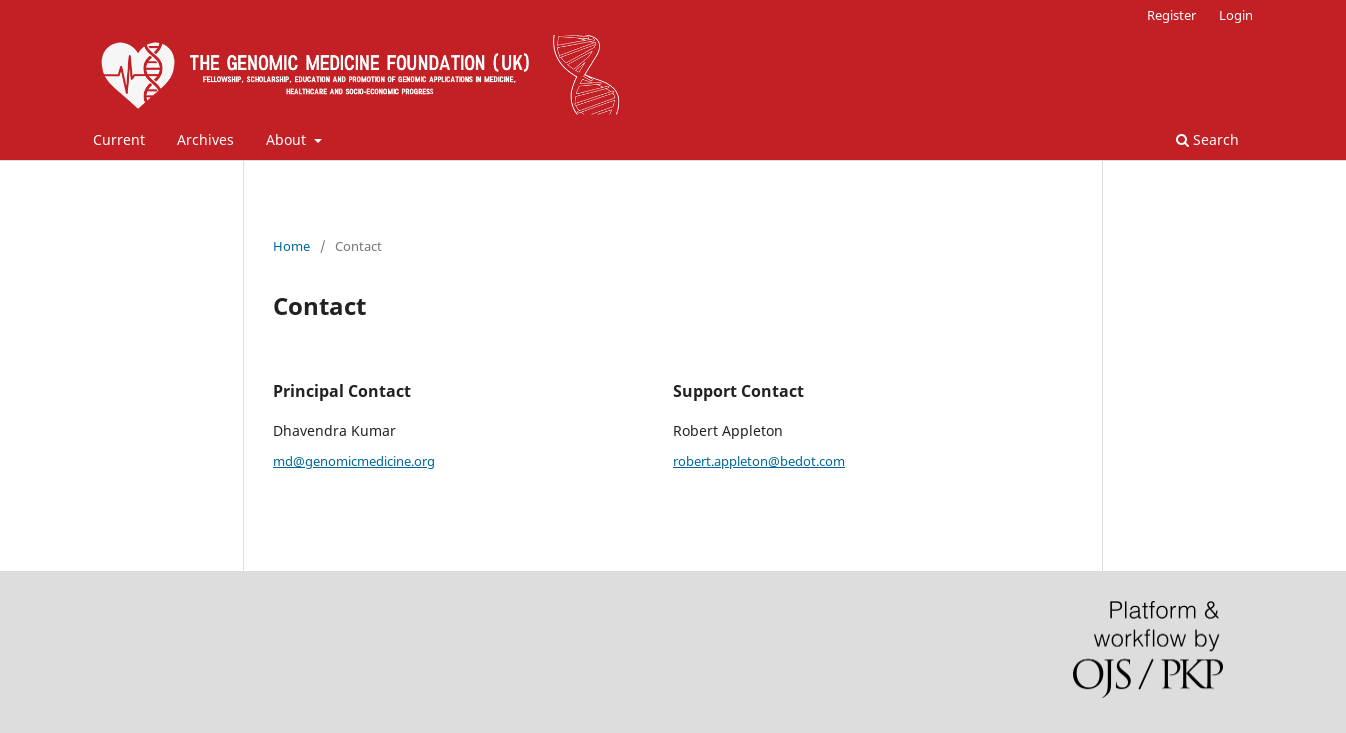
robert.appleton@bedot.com (759, 461)
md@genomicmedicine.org (354, 461)
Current (119, 139)
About (288, 139)
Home (291, 246)
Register (1171, 15)
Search (1207, 139)
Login (1236, 15)
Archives (205, 139)
